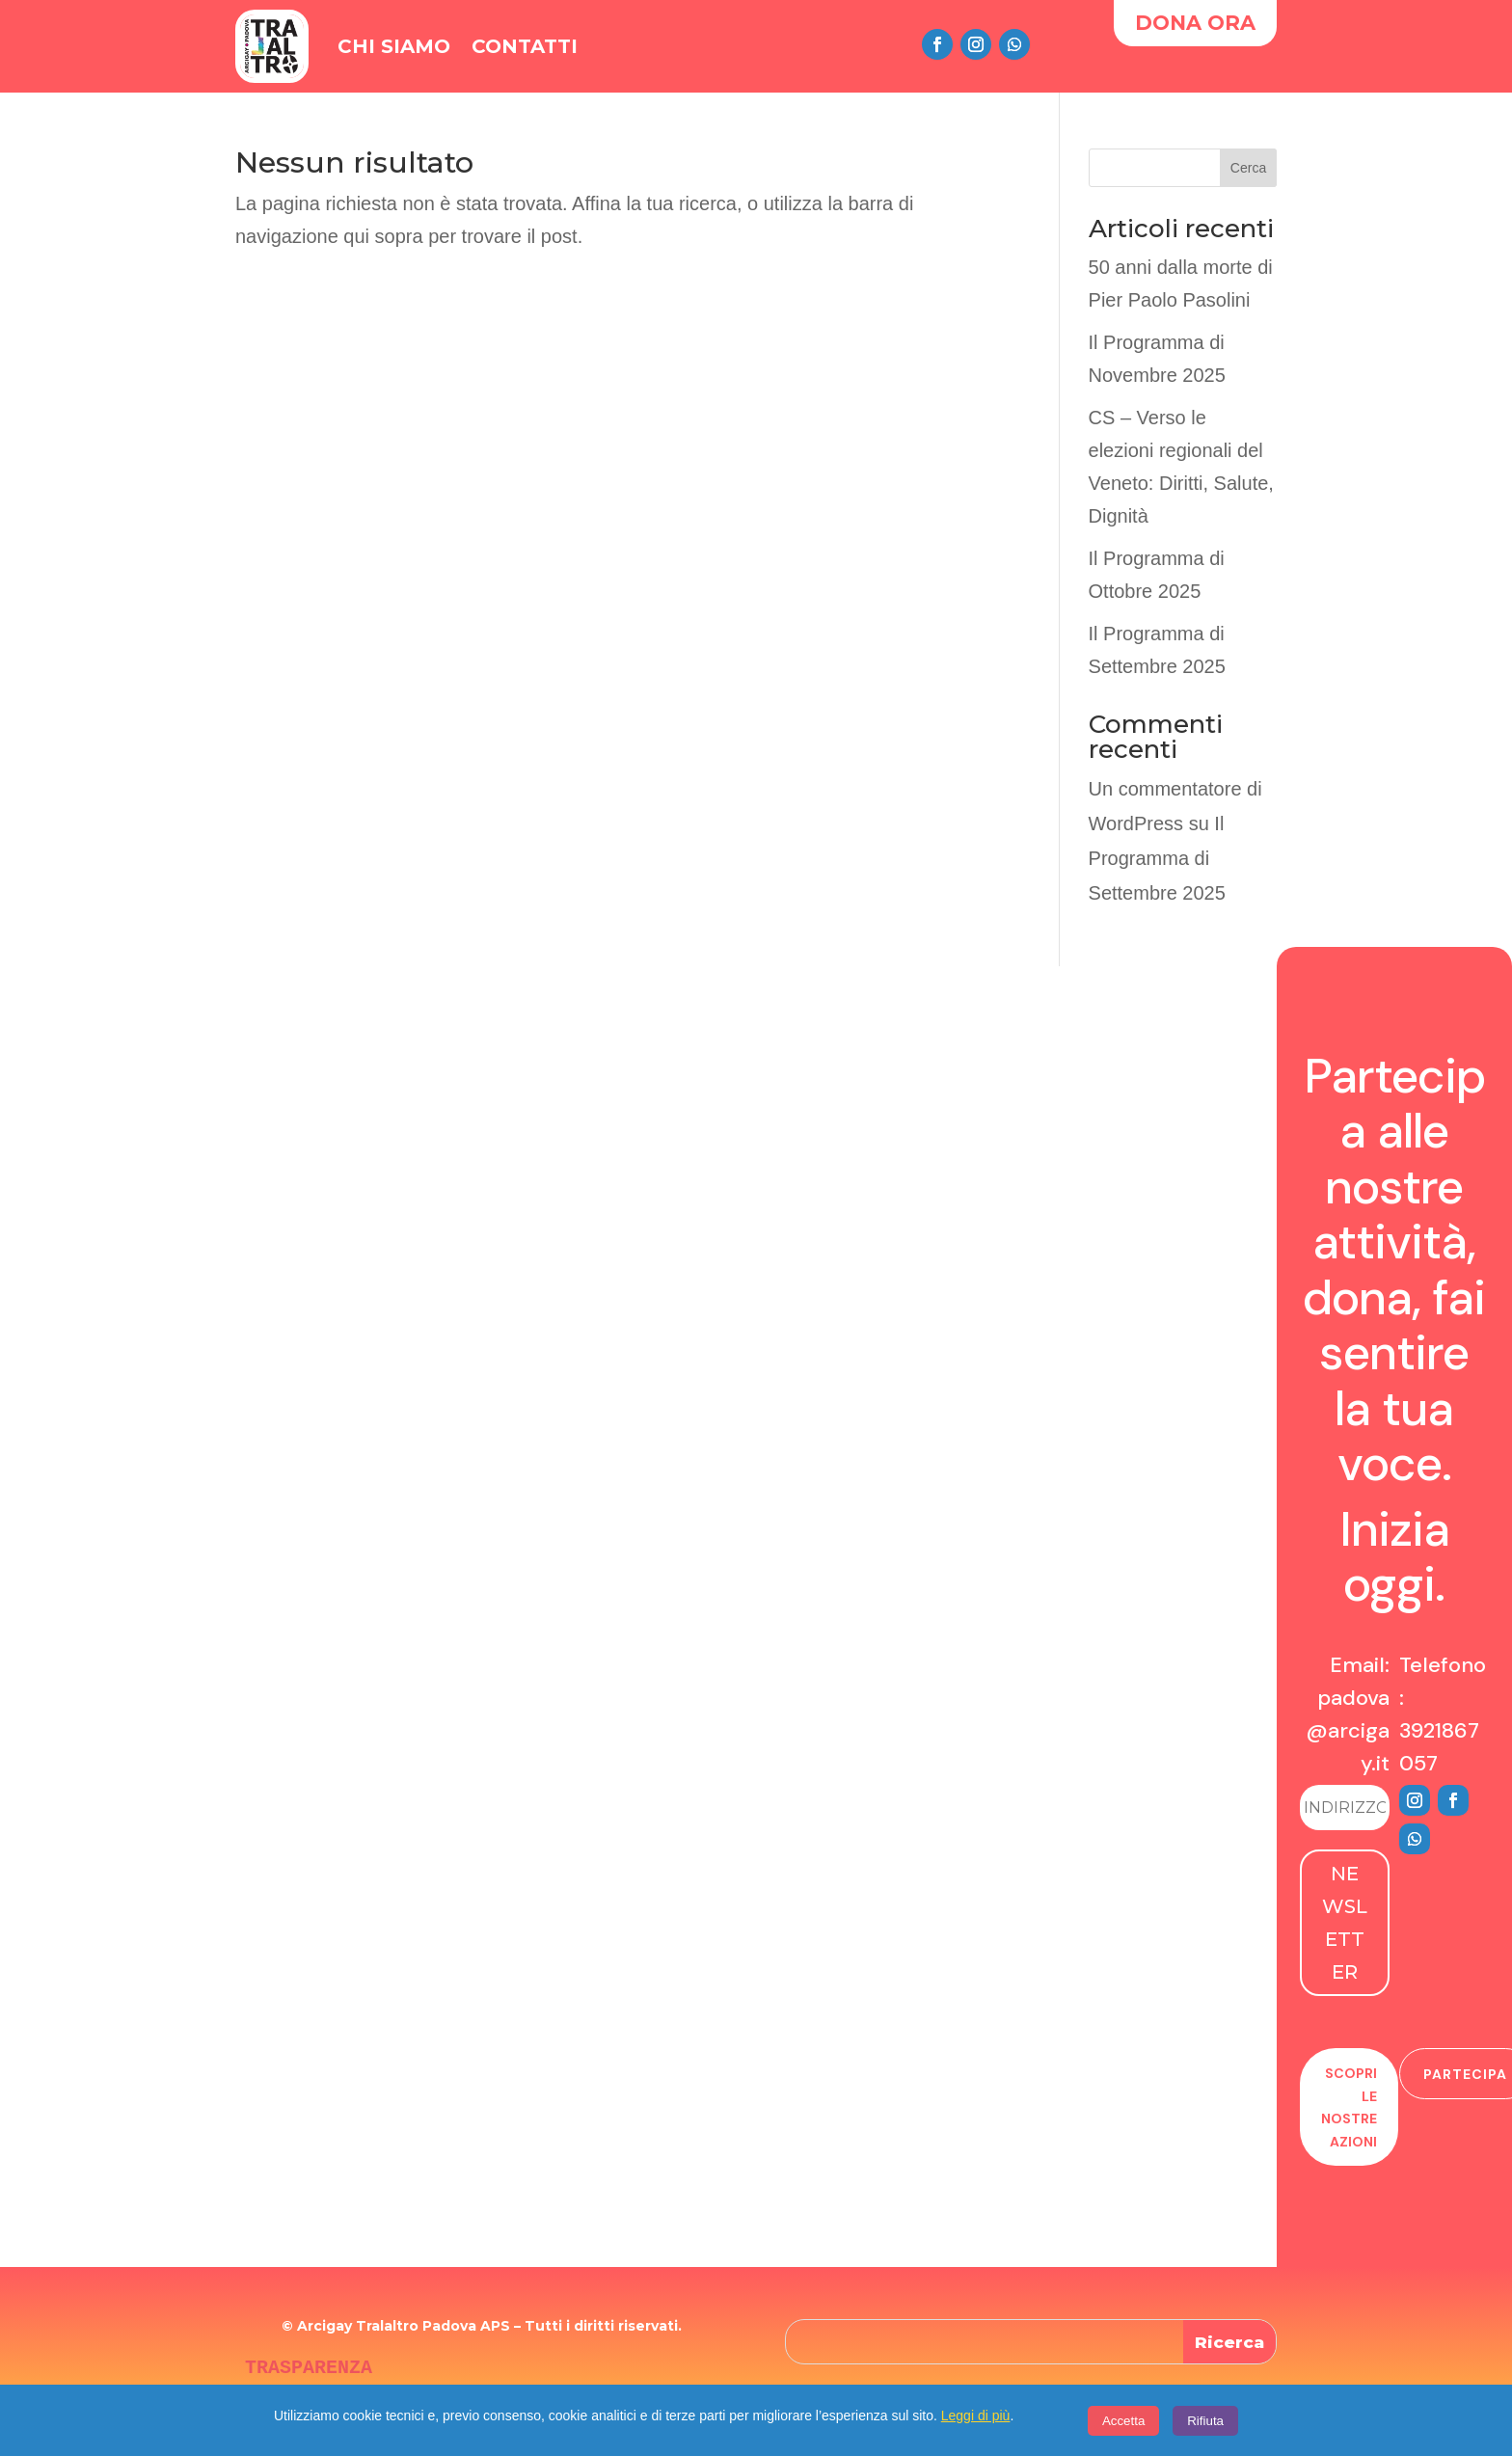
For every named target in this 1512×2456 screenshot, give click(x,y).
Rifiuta (1205, 2421)
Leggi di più (976, 2415)
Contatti (525, 46)
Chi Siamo (394, 46)
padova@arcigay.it (1348, 1730)
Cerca (1248, 167)
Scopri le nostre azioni (1349, 2107)
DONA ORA (1195, 23)
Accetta (1123, 2421)
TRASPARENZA (308, 2368)
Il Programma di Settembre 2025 (1157, 858)
